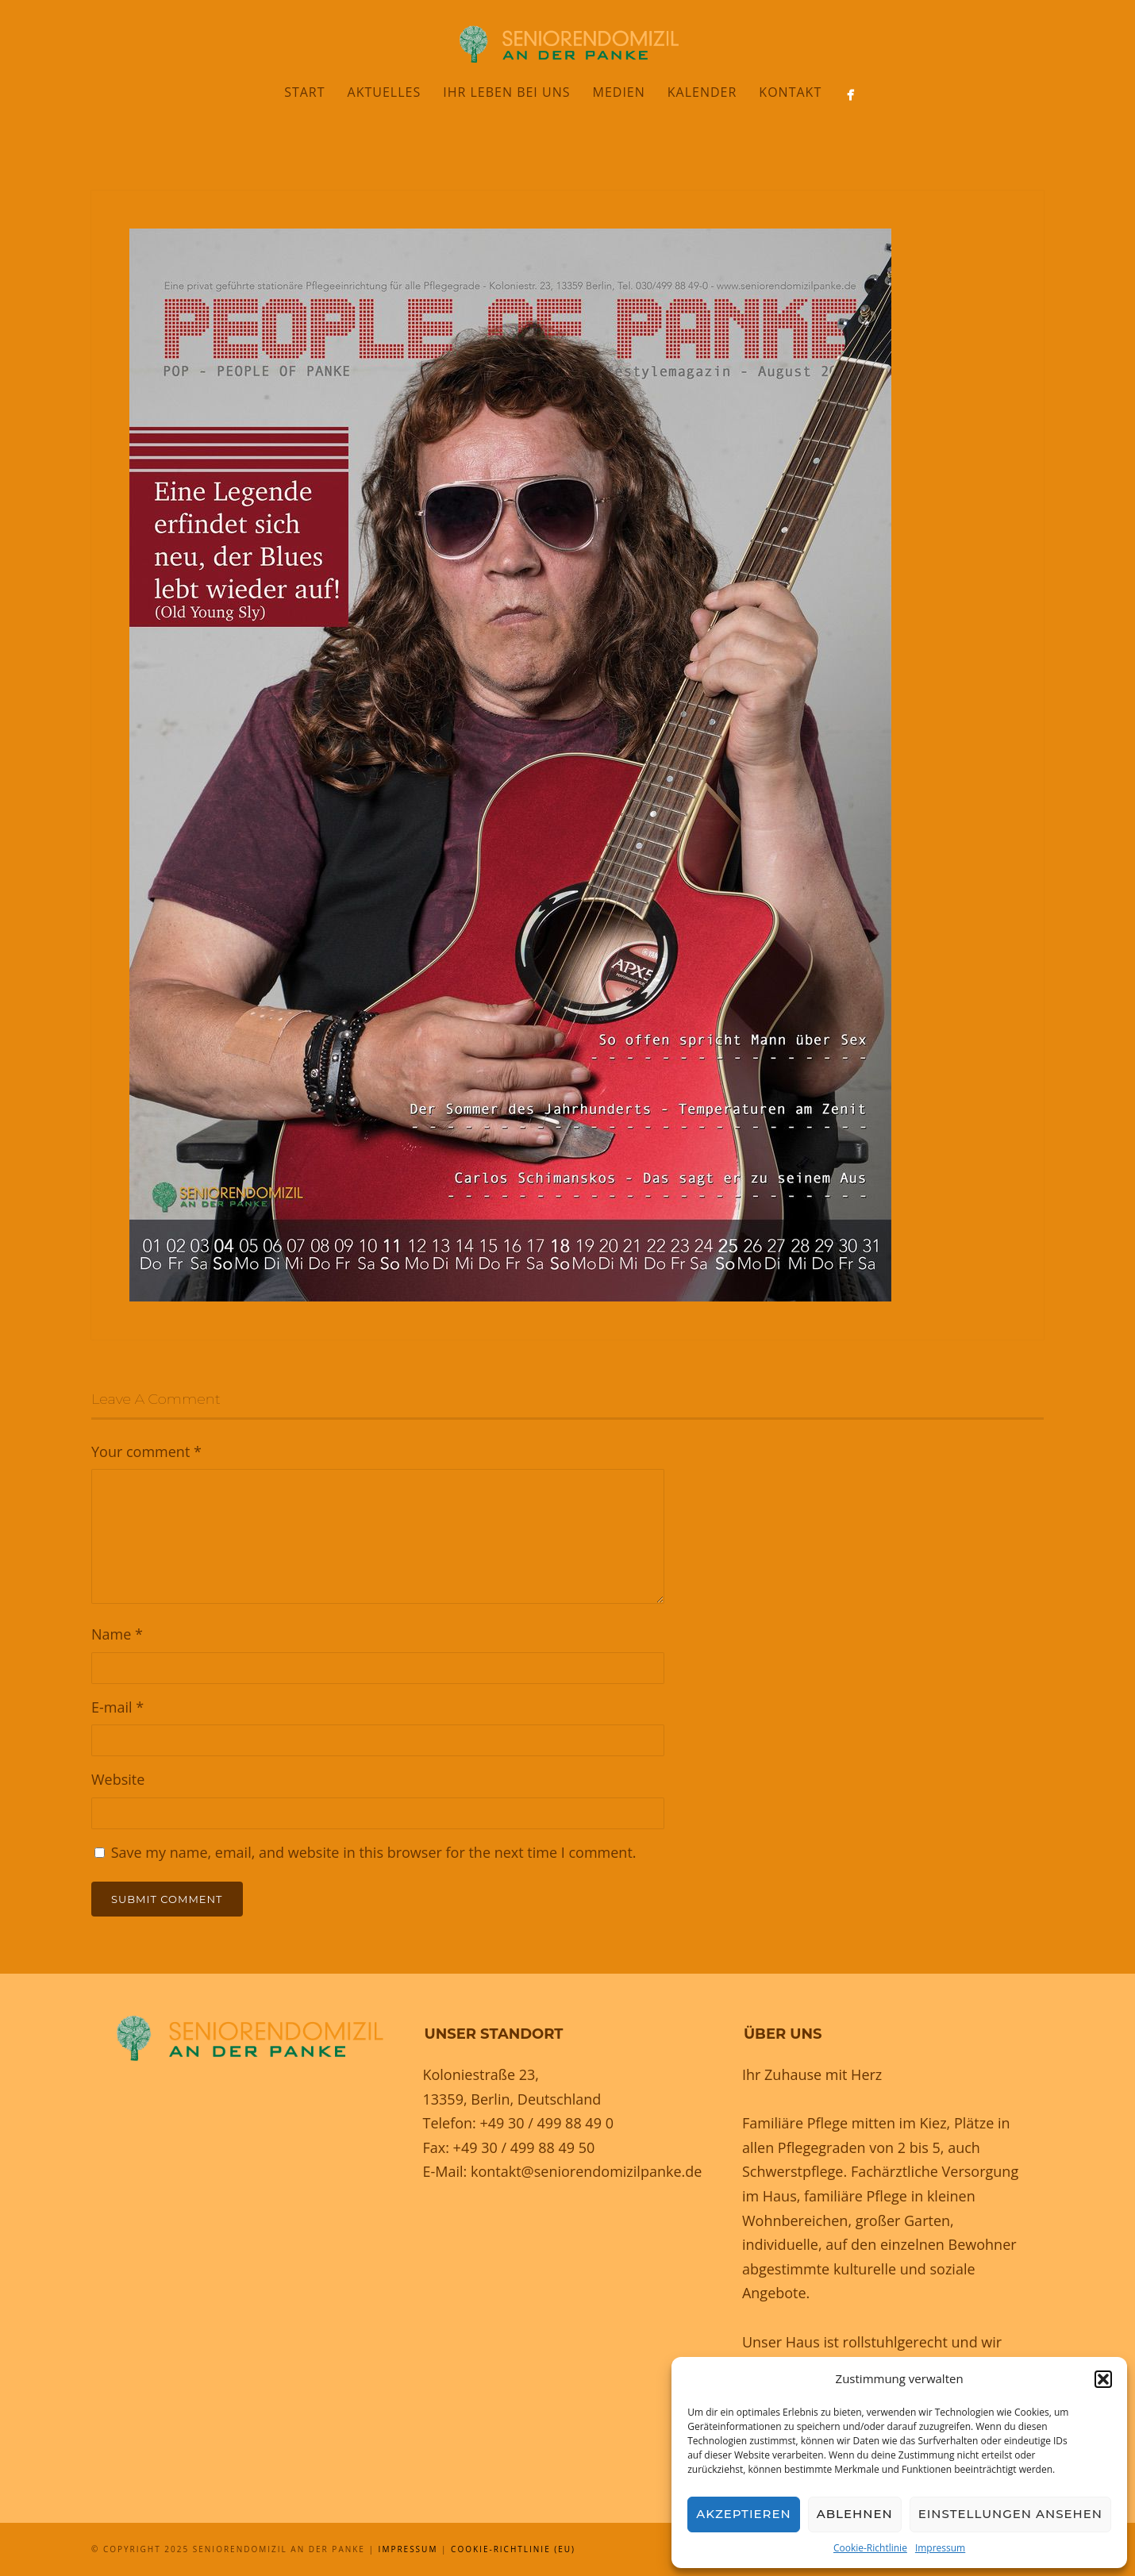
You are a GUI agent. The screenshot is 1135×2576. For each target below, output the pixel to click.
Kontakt (790, 92)
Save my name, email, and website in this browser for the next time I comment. (374, 1852)
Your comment (146, 1451)
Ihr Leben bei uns (506, 92)
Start (304, 92)
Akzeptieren (743, 2513)
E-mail (117, 1707)
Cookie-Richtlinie (870, 2548)
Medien (618, 92)
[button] (1103, 2379)
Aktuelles (384, 92)
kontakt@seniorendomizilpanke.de (586, 2171)
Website (117, 1779)
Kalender (702, 92)
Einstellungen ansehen (1010, 2513)
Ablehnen (855, 2513)
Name (117, 1634)
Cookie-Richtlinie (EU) (513, 2549)
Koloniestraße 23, (480, 2074)
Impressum (940, 2548)
